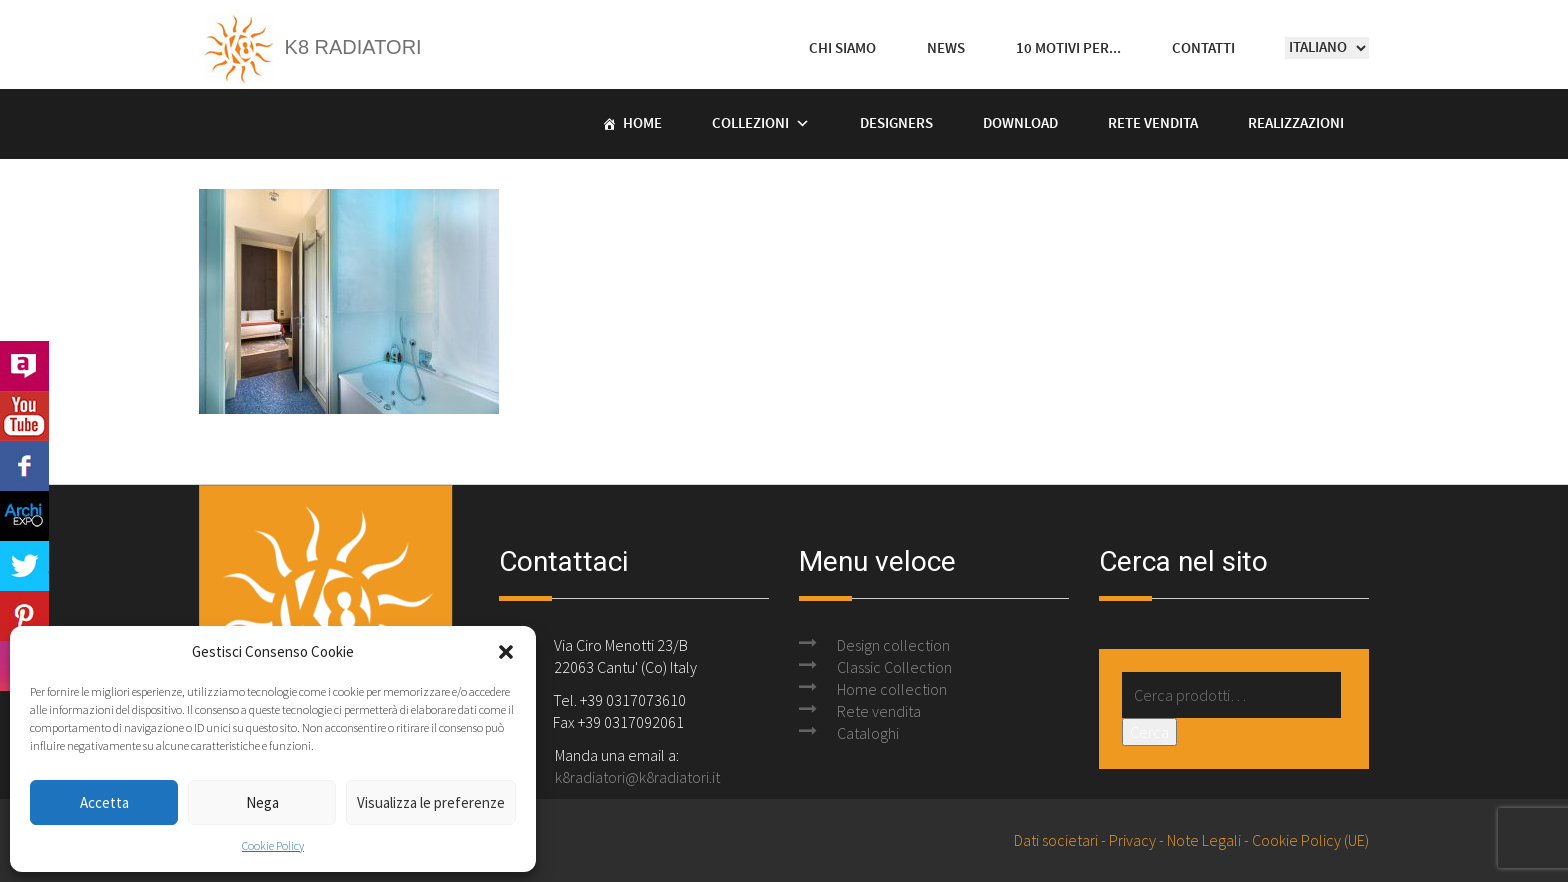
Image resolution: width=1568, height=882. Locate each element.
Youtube (24, 416)
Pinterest (24, 616)
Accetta (104, 802)
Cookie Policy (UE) (1310, 840)
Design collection (893, 645)
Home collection (892, 689)
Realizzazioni (1296, 124)
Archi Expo (24, 516)
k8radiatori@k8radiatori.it (637, 777)
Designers (896, 124)
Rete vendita (1153, 124)
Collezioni (750, 124)
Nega (262, 802)
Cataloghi (868, 733)
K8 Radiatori (310, 47)
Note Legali (1204, 840)
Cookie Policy (273, 845)
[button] (506, 652)
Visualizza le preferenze (431, 802)
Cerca (1149, 732)
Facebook (24, 466)
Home (642, 124)
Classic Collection (894, 667)
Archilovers (24, 366)
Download (1020, 124)
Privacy (1132, 840)
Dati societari (1056, 840)
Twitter (24, 566)
